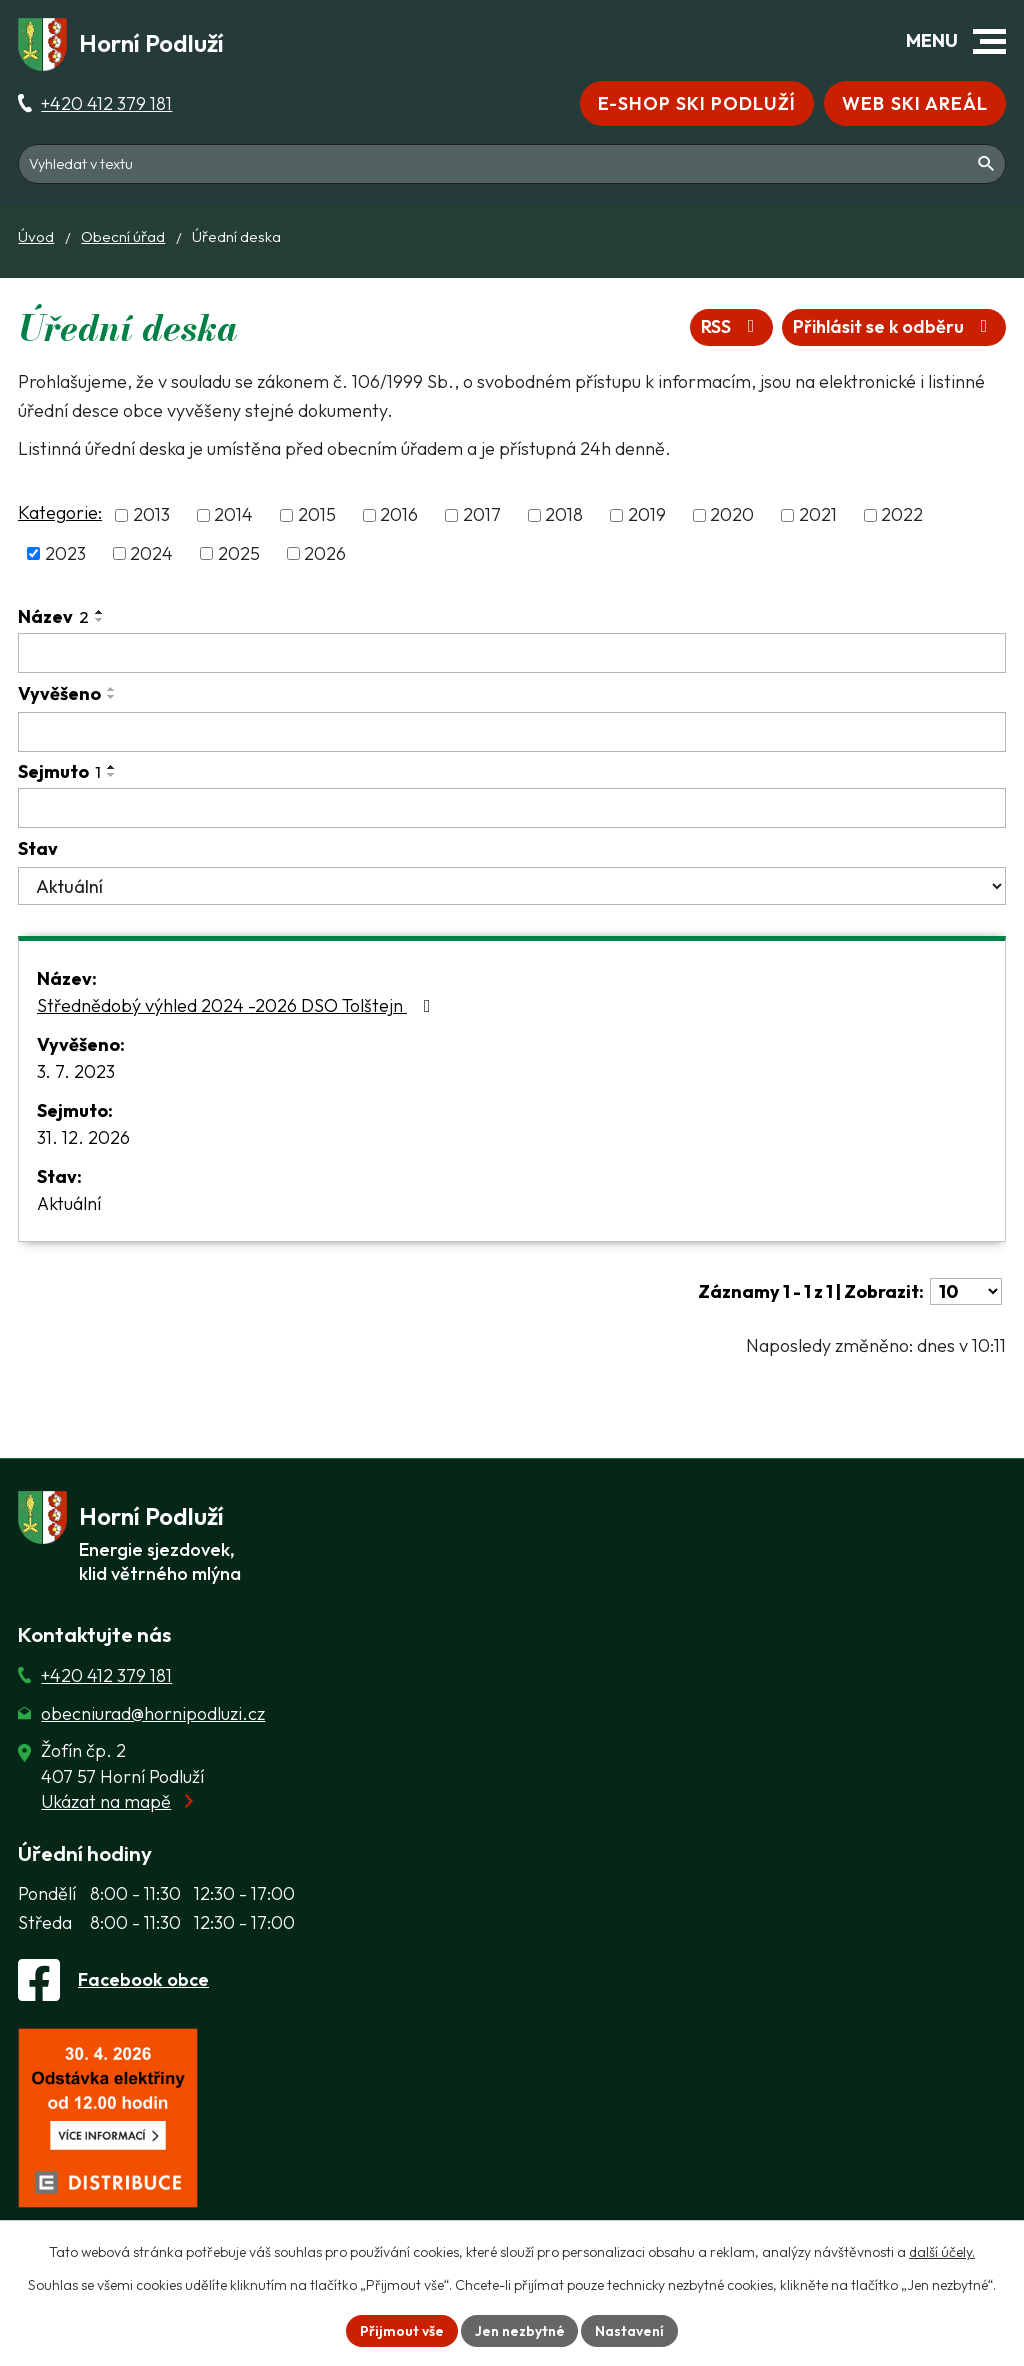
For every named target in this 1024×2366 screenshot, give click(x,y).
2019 (647, 515)
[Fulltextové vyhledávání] (512, 164)
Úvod (36, 236)
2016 (399, 515)
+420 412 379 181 (106, 103)
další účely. (942, 2252)
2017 (482, 515)
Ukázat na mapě (106, 1801)
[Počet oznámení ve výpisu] (966, 1291)
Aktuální (69, 1203)
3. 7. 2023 (76, 1071)
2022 (902, 515)
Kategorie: (60, 512)
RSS (731, 327)
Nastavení (630, 2330)
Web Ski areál (915, 103)
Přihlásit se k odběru (894, 327)
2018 (564, 515)
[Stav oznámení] (512, 886)
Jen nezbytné (520, 2330)
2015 (317, 515)
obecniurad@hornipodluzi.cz (153, 1713)
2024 (151, 553)
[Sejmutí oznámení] (512, 808)
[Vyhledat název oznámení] (512, 653)
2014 (233, 515)
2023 (65, 553)
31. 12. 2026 (83, 1137)
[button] (989, 41)
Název (53, 616)
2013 (151, 515)
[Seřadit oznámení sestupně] (100, 620)
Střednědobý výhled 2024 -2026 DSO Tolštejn (238, 1005)
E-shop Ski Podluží (696, 103)
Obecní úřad (123, 236)
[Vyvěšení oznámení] (512, 732)
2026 (325, 553)
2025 (239, 553)
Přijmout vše (402, 2330)
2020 (732, 515)
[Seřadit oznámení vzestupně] (100, 612)
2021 (818, 515)
